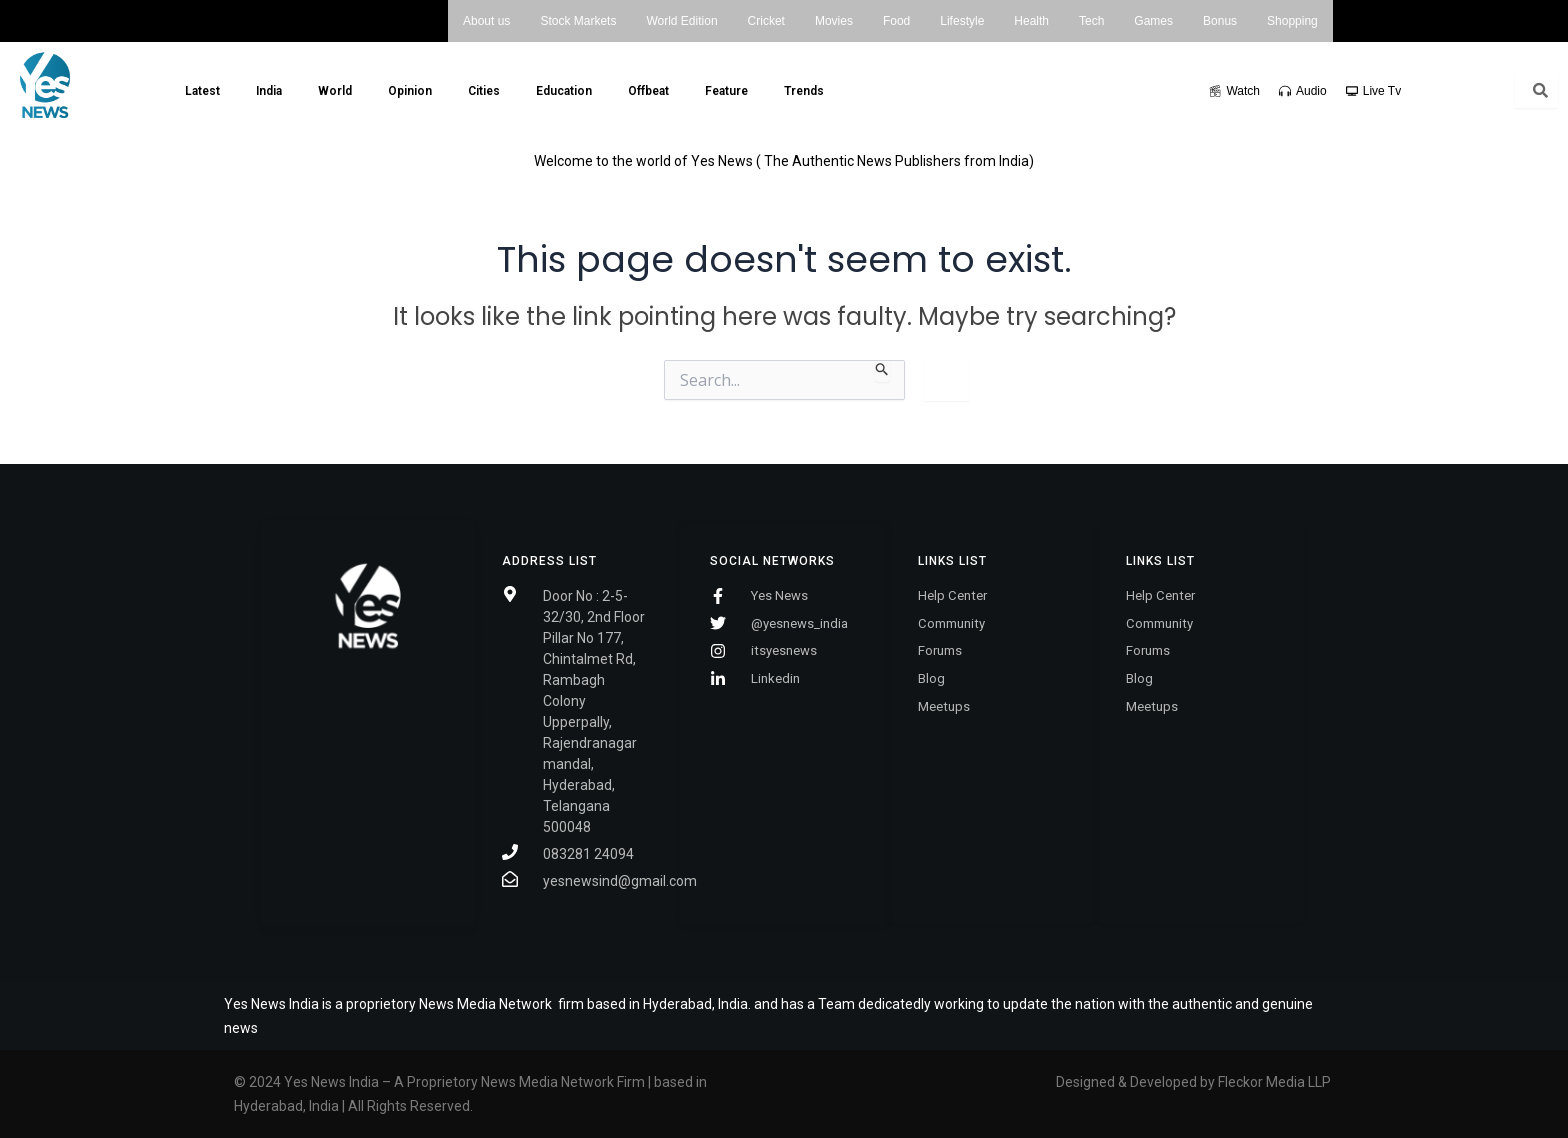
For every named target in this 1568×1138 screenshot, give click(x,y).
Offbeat (648, 91)
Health (1031, 21)
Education (564, 91)
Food (896, 21)
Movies (834, 21)
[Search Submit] (882, 371)
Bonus (1220, 21)
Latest (202, 91)
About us (486, 21)
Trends (804, 91)
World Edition (681, 21)
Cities (484, 91)
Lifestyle (962, 21)
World (335, 91)
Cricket (766, 21)
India (269, 91)
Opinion (410, 91)
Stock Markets (578, 21)
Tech (1091, 21)
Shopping (1292, 21)
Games (1153, 21)
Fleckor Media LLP (1276, 1082)
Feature (726, 91)
